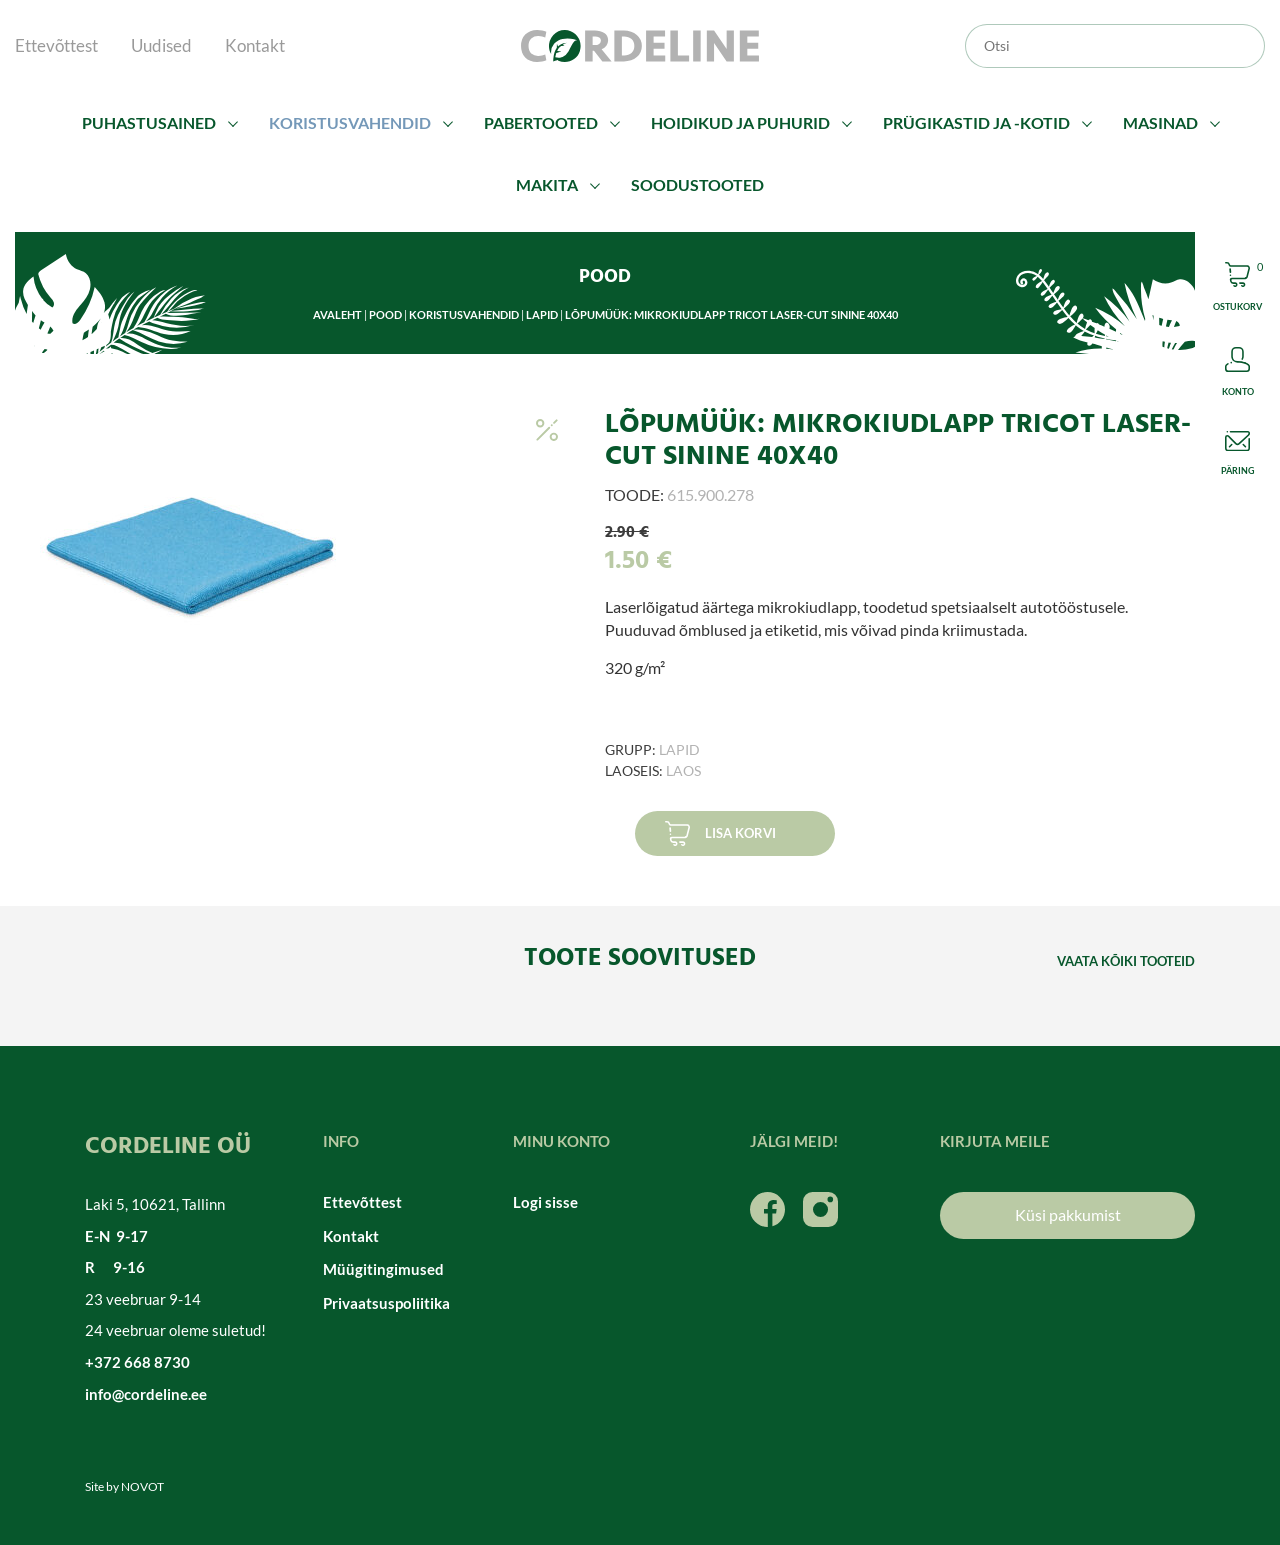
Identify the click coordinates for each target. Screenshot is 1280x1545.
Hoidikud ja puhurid (740, 122)
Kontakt (255, 45)
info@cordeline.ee (146, 1394)
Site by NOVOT (124, 1486)
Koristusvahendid (350, 122)
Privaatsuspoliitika (386, 1303)
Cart (1237, 289)
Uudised (161, 45)
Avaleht (337, 314)
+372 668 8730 (137, 1362)
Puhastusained (149, 122)
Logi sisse (545, 1202)
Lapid (542, 314)
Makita (547, 184)
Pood (385, 314)
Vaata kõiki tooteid (1126, 961)
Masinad (1160, 122)
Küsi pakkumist (1068, 1214)
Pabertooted (541, 122)
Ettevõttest (56, 45)
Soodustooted (697, 184)
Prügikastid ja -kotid (976, 122)
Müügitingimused (383, 1269)
